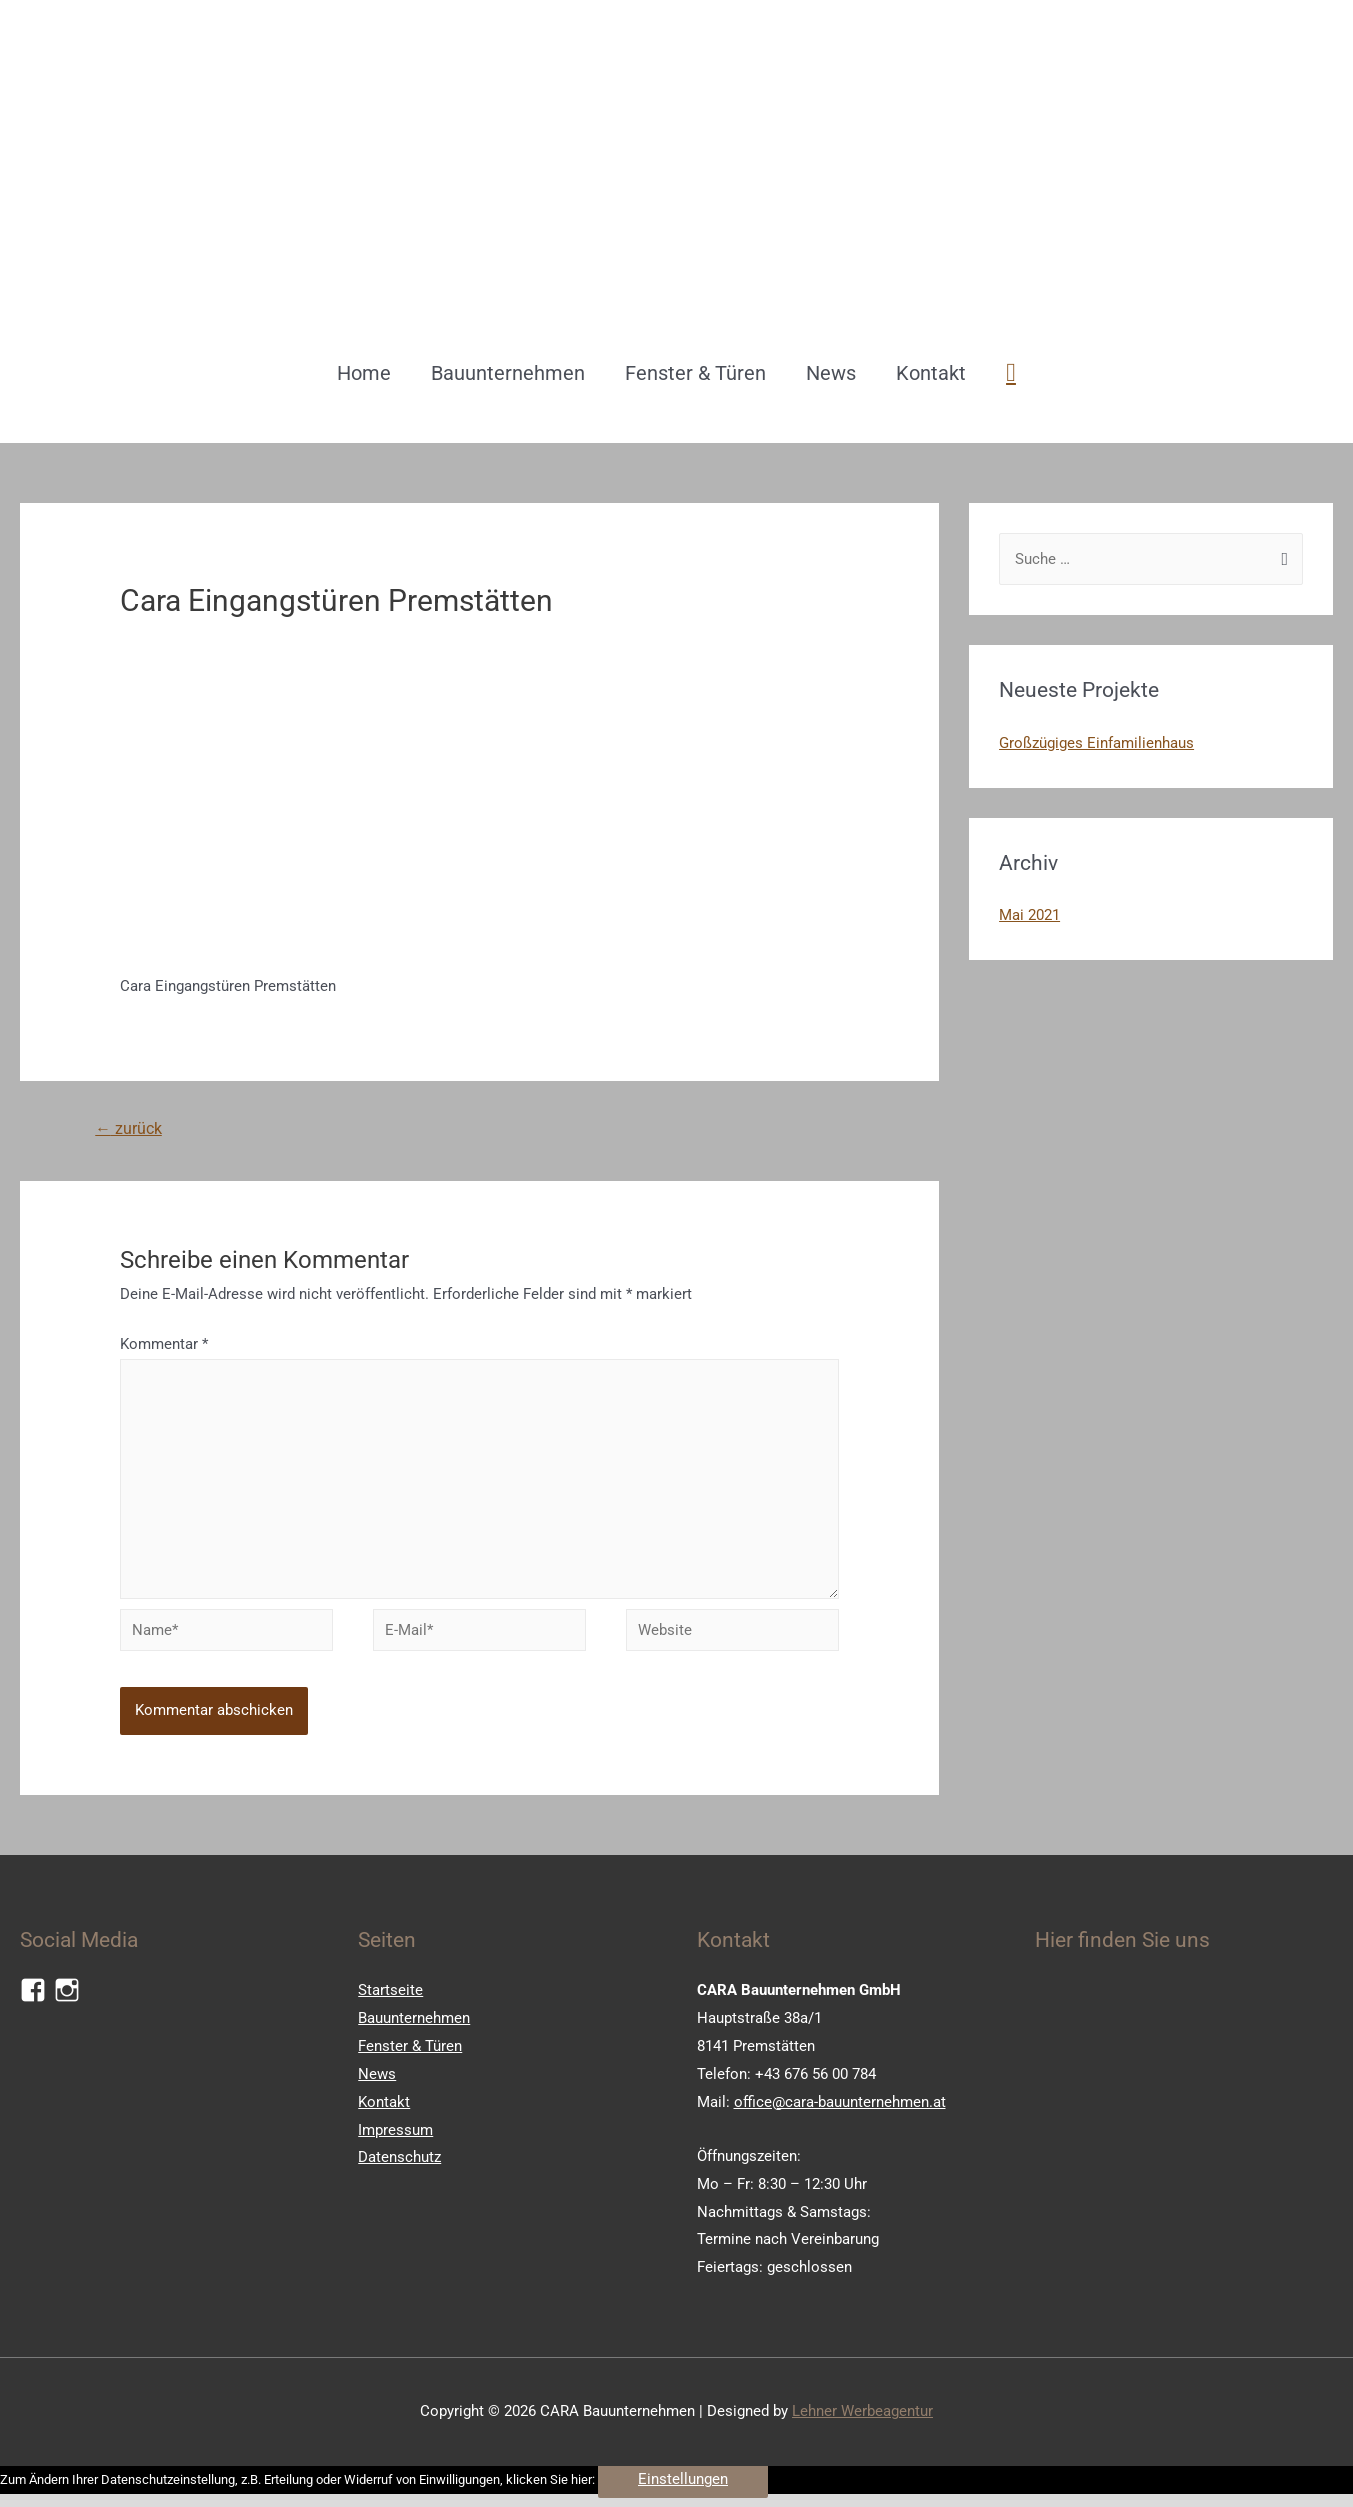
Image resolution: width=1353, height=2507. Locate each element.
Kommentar (164, 1345)
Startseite (390, 1999)
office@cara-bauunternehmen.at (840, 2111)
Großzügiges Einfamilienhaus (1096, 743)
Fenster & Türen (695, 373)
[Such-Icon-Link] (1011, 373)
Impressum (395, 2139)
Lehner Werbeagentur (862, 2420)
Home (364, 373)
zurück (129, 1129)
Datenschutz (399, 2167)
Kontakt (931, 373)
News (831, 373)
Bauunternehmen (508, 373)
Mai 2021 (1029, 915)
